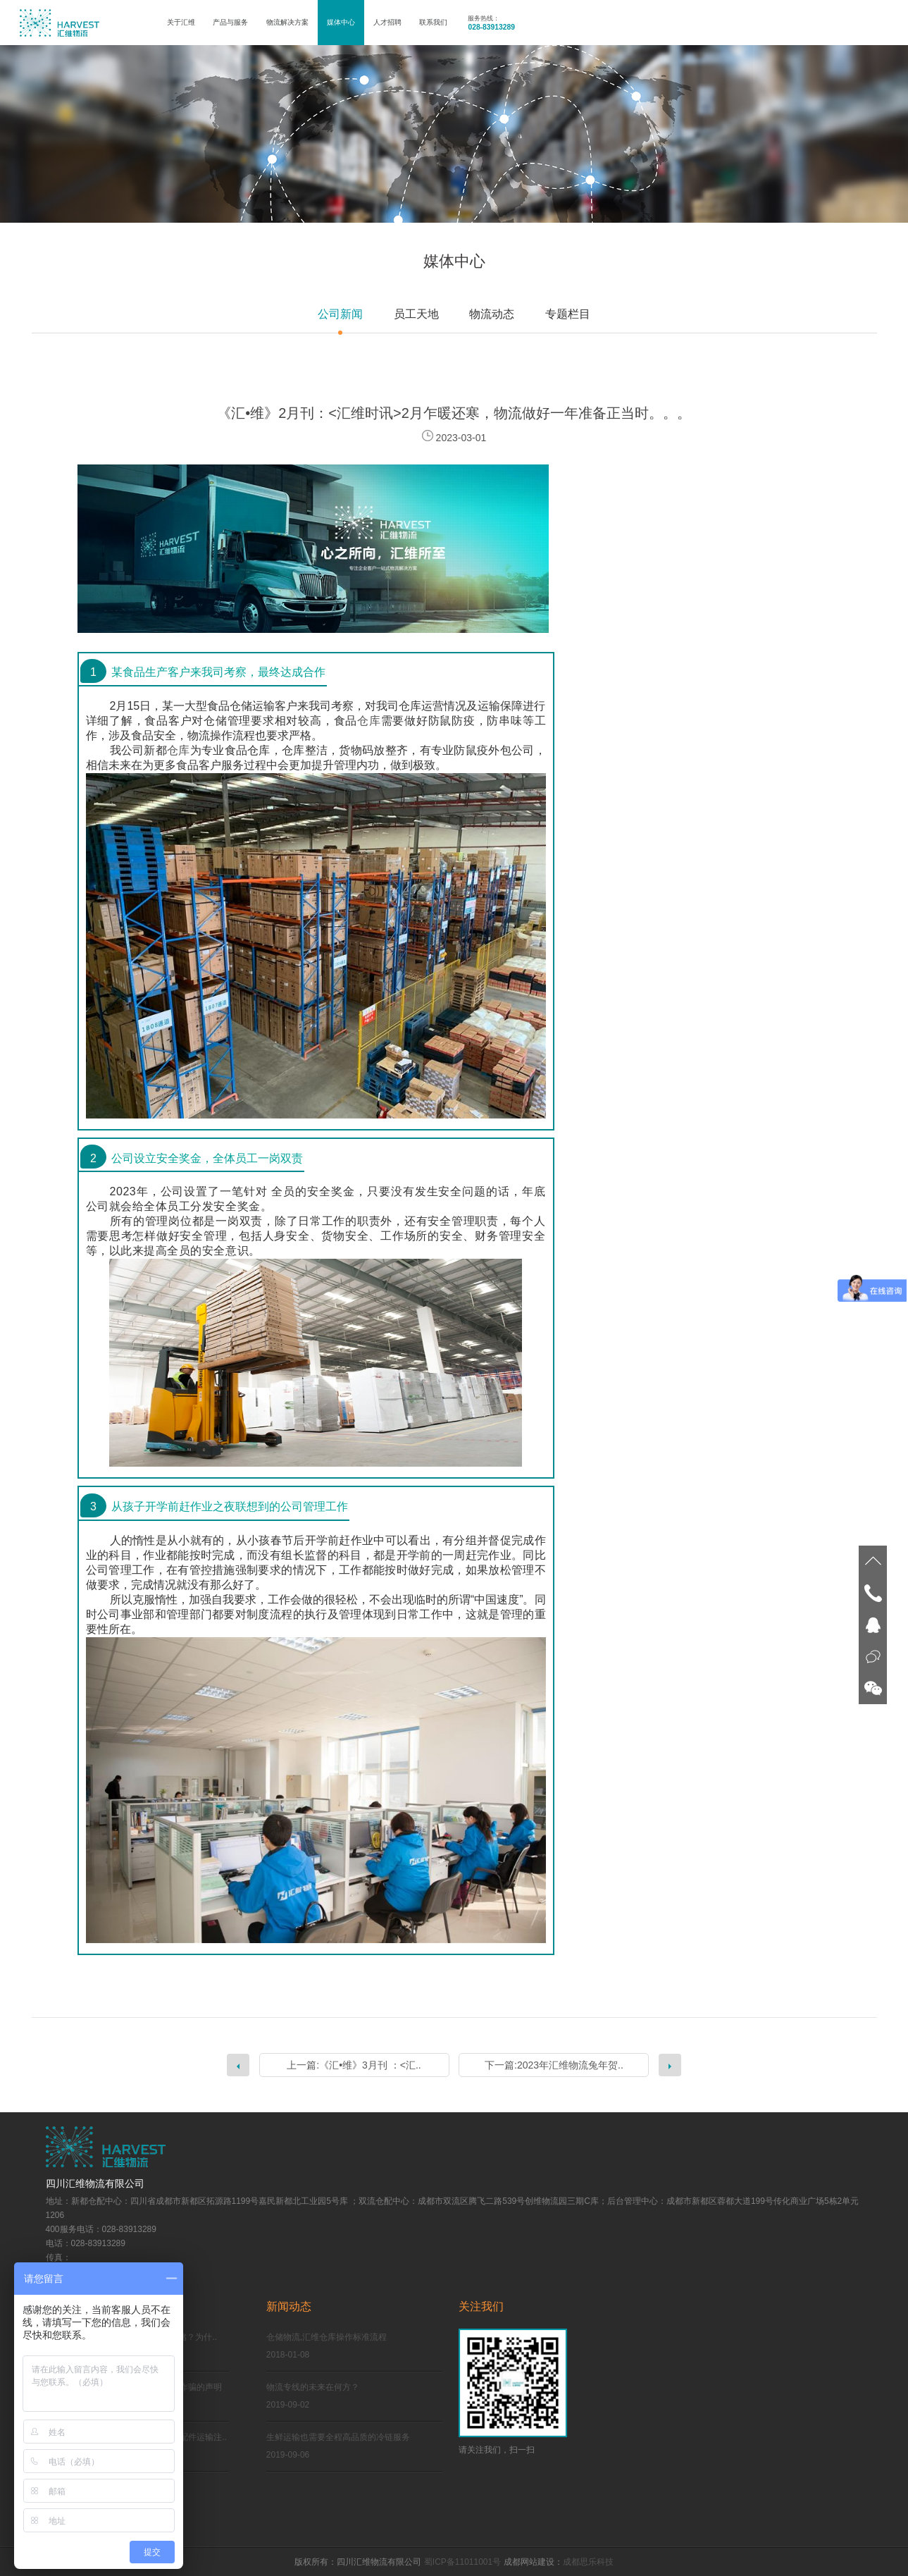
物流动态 (491, 314)
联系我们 (433, 22)
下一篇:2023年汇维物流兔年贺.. (554, 2065)
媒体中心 (341, 22)
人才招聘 (387, 22)
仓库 (369, 721)
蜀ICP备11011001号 (462, 2562)
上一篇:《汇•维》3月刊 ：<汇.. (354, 2065)
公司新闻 (340, 314)
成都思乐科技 (588, 2562)
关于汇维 (181, 22)
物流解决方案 (287, 22)
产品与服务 (230, 22)
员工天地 (416, 314)
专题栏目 (567, 314)
